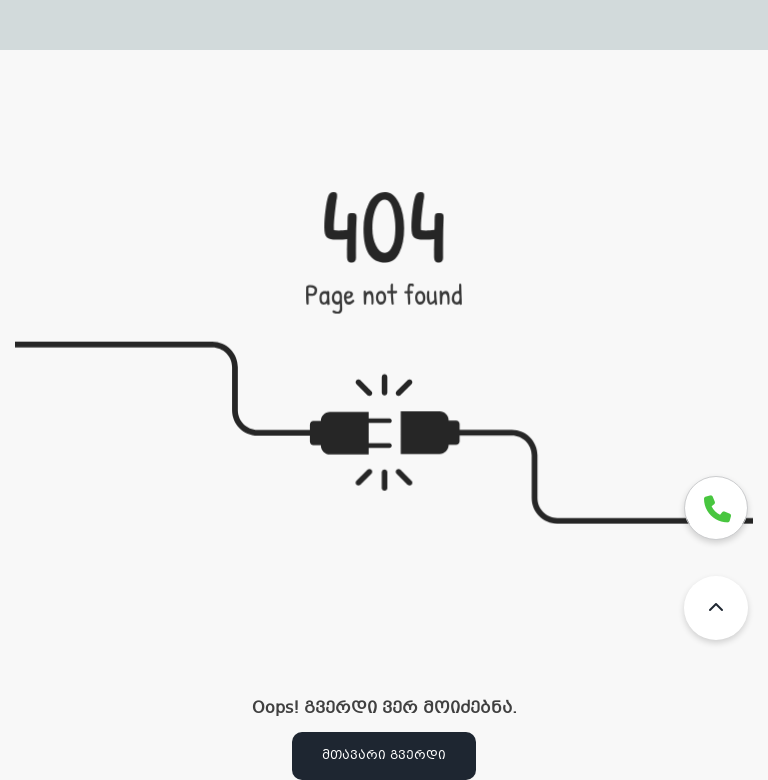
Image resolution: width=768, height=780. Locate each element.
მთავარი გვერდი (384, 756)
